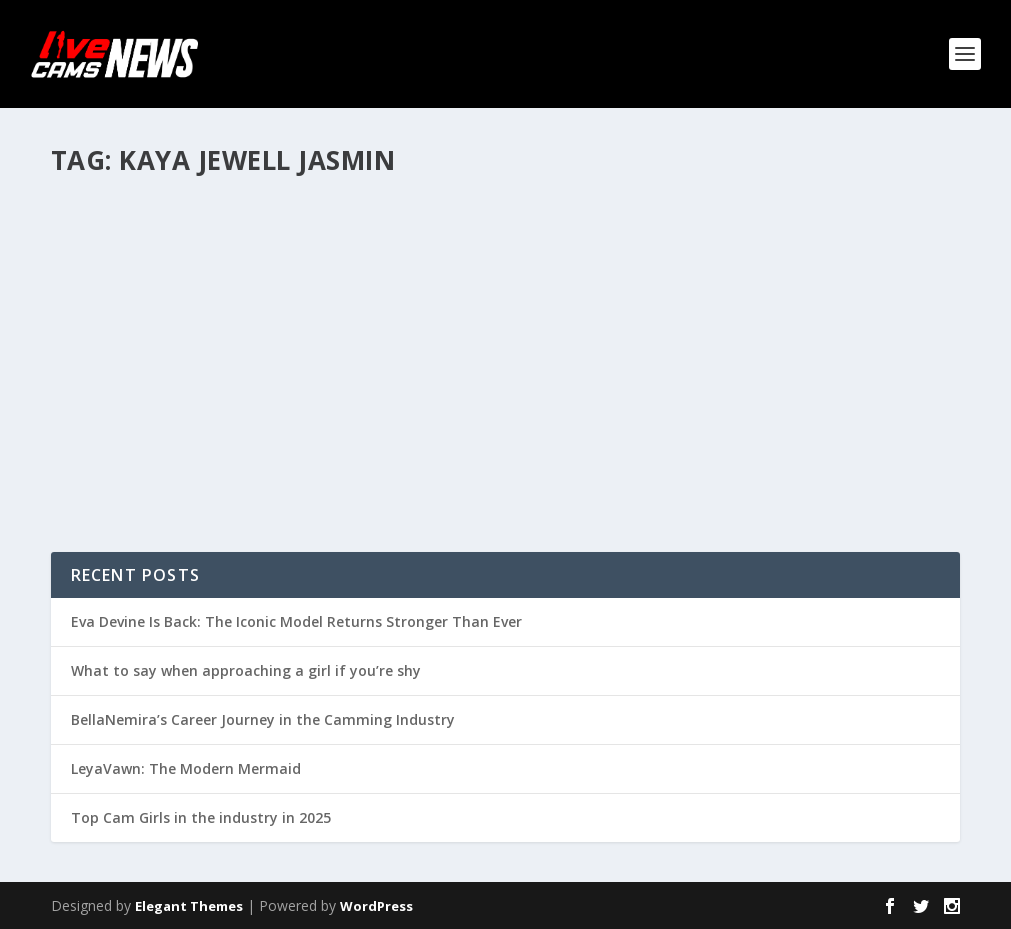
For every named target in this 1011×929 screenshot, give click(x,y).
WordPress (376, 906)
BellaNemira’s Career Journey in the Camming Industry (263, 719)
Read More (123, 463)
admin (106, 360)
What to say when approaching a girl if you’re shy (246, 670)
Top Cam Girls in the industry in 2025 (201, 817)
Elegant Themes (189, 906)
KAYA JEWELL (124, 330)
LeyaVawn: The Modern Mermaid (186, 768)
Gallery (243, 360)
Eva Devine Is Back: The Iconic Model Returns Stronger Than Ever (296, 621)
